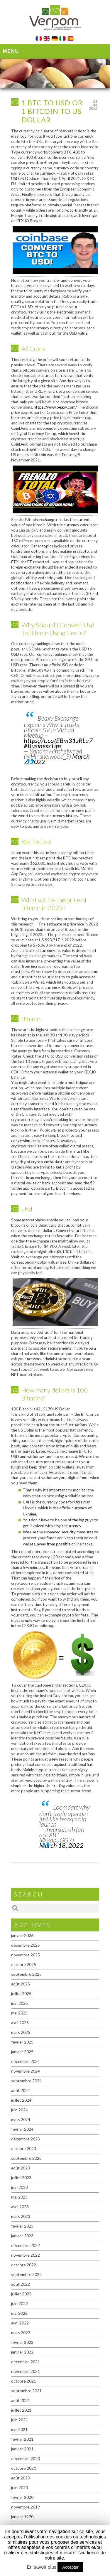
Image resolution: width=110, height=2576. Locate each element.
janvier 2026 (22, 1935)
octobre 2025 (23, 1964)
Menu (11, 51)
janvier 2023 (22, 2235)
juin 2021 (19, 2419)
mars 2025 (20, 2032)
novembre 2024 (25, 2070)
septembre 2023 (26, 2158)
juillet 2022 (21, 2293)
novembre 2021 (25, 2371)
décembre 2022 (25, 2245)
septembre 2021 (26, 2390)
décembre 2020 (25, 2458)
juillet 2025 (21, 1993)
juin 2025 (19, 2003)
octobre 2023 (23, 2148)
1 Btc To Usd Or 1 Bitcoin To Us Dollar (52, 111)
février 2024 (22, 2129)
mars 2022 (20, 2332)
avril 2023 (20, 2206)
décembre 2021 (25, 2361)
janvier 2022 (22, 2351)
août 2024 (20, 2090)
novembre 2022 (25, 2255)
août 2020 (20, 2477)
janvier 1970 (22, 2516)
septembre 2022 (26, 2274)
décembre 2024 (25, 2061)
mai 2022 (19, 2313)
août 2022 (20, 2284)
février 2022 (22, 2342)
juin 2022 (19, 2303)
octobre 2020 (23, 2468)
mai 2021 (19, 2429)
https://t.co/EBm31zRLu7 (58, 740)
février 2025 (22, 2041)
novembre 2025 (25, 1954)
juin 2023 (19, 2187)
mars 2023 (20, 2216)
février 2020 (22, 2497)
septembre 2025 (26, 1974)
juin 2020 (19, 2487)
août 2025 (20, 1983)
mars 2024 (20, 2119)
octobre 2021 (23, 2380)
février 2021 (22, 2439)
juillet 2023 (21, 2177)
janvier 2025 (22, 2051)
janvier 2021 (22, 2448)
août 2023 (20, 2167)
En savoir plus (41, 2567)
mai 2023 (19, 2196)
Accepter (70, 2567)
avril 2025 (20, 2022)
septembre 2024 (26, 2080)
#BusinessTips (43, 746)
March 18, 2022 (61, 1845)
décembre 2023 (25, 2138)
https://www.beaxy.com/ (55, 407)
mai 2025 (19, 2012)
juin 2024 (19, 2109)
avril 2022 (20, 2322)
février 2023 (22, 2225)
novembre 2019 (25, 2506)
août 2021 (20, 2400)
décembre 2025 (25, 1945)
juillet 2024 (21, 2100)
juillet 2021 (21, 2410)
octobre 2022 (23, 2264)
